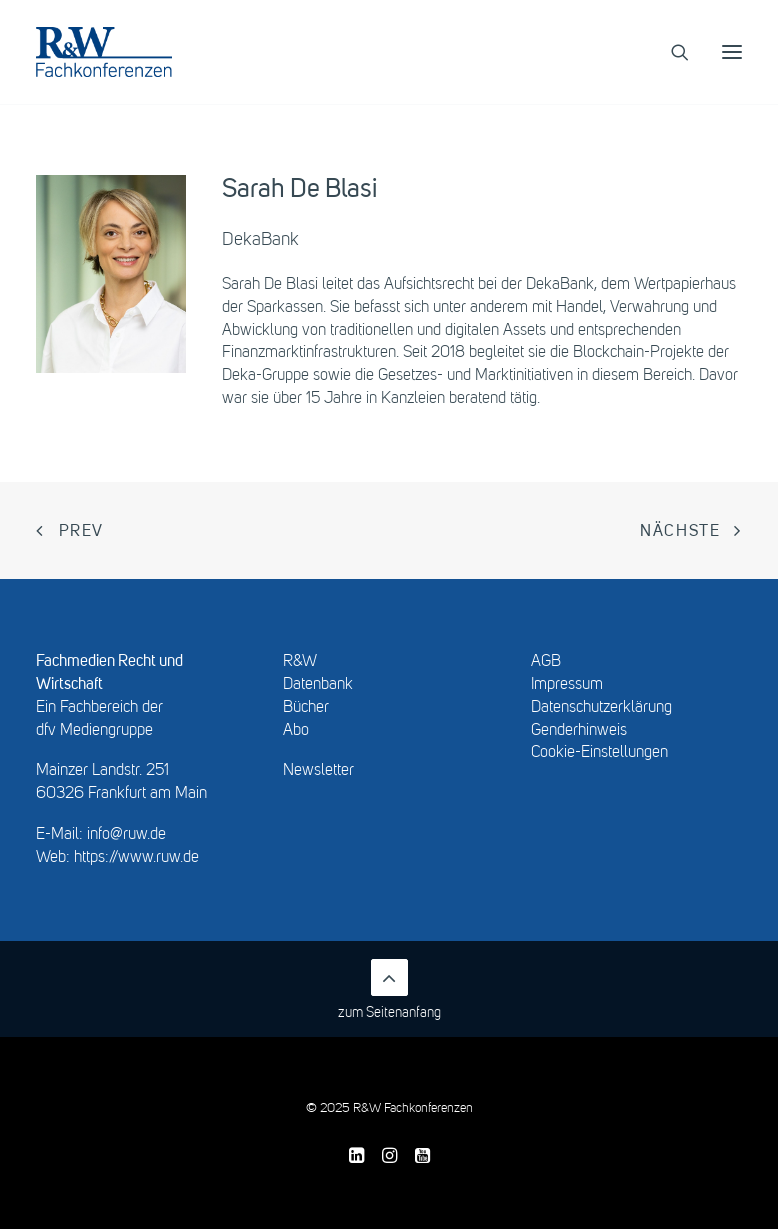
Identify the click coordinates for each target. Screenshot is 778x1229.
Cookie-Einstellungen (599, 753)
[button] (732, 52)
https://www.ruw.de (136, 858)
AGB (546, 662)
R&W (300, 662)
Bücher (306, 708)
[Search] (671, 52)
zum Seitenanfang (389, 989)
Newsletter (318, 771)
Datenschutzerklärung (601, 708)
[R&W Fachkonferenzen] (104, 52)
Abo (296, 731)
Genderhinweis (579, 731)
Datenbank (318, 685)
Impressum (567, 685)
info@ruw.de (126, 835)
